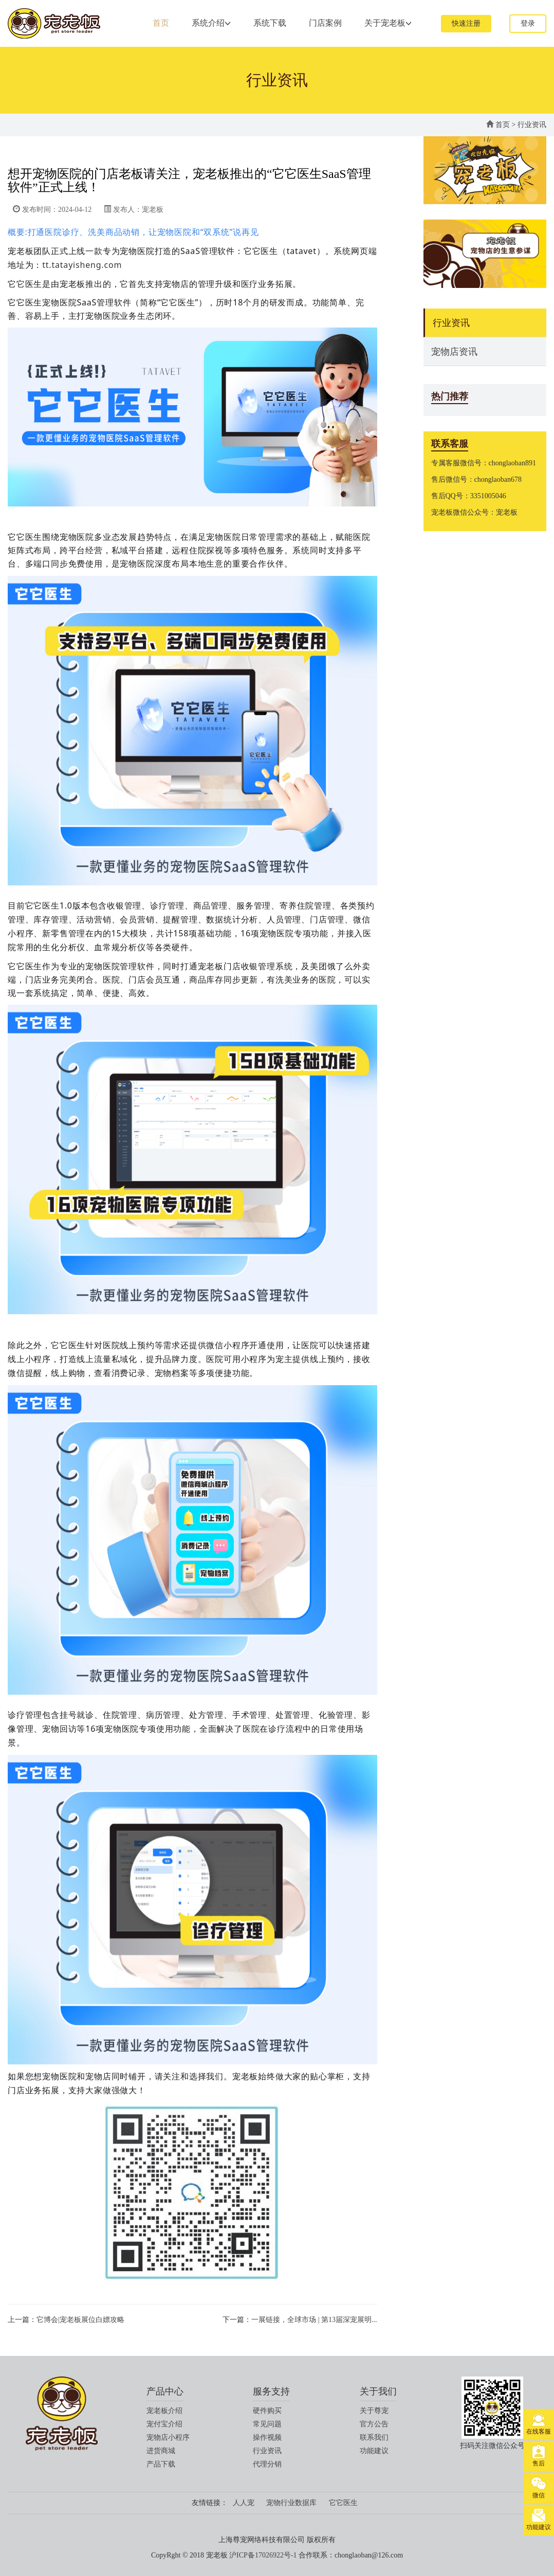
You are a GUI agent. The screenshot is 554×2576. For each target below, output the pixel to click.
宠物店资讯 (454, 352)
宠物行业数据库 (291, 2503)
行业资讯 (532, 125)
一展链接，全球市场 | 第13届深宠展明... (314, 2320)
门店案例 (325, 23)
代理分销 (267, 2464)
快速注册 (466, 23)
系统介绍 (211, 23)
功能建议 (374, 2451)
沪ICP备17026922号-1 (263, 2555)
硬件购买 (267, 2411)
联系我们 (374, 2437)
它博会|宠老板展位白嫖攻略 (80, 2320)
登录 (528, 23)
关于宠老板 (388, 23)
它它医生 (343, 2503)
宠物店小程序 (168, 2437)
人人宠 (243, 2503)
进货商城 (160, 2451)
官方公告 (374, 2424)
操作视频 (267, 2437)
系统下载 (269, 23)
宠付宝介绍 (164, 2424)
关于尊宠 (374, 2411)
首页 (161, 23)
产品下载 (160, 2464)
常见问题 (267, 2424)
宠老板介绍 (164, 2411)
